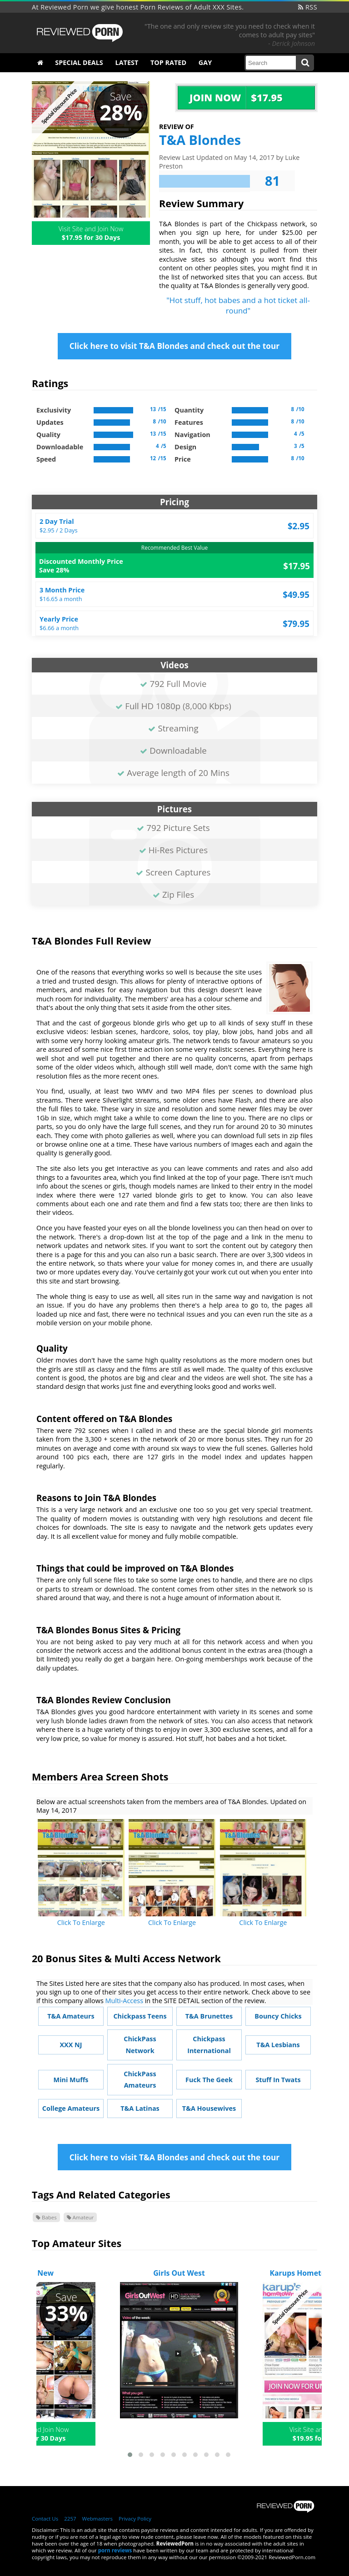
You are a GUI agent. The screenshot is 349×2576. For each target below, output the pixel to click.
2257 (70, 2518)
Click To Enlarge (81, 1922)
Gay (205, 62)
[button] (130, 2454)
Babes (46, 2217)
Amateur (80, 2217)
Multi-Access (124, 2000)
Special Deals (79, 62)
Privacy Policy (135, 2518)
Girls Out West (179, 2273)
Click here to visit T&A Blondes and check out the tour (174, 346)
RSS (307, 7)
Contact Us (45, 2518)
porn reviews (115, 2550)
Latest (127, 62)
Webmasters (97, 2518)
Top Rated (168, 62)
